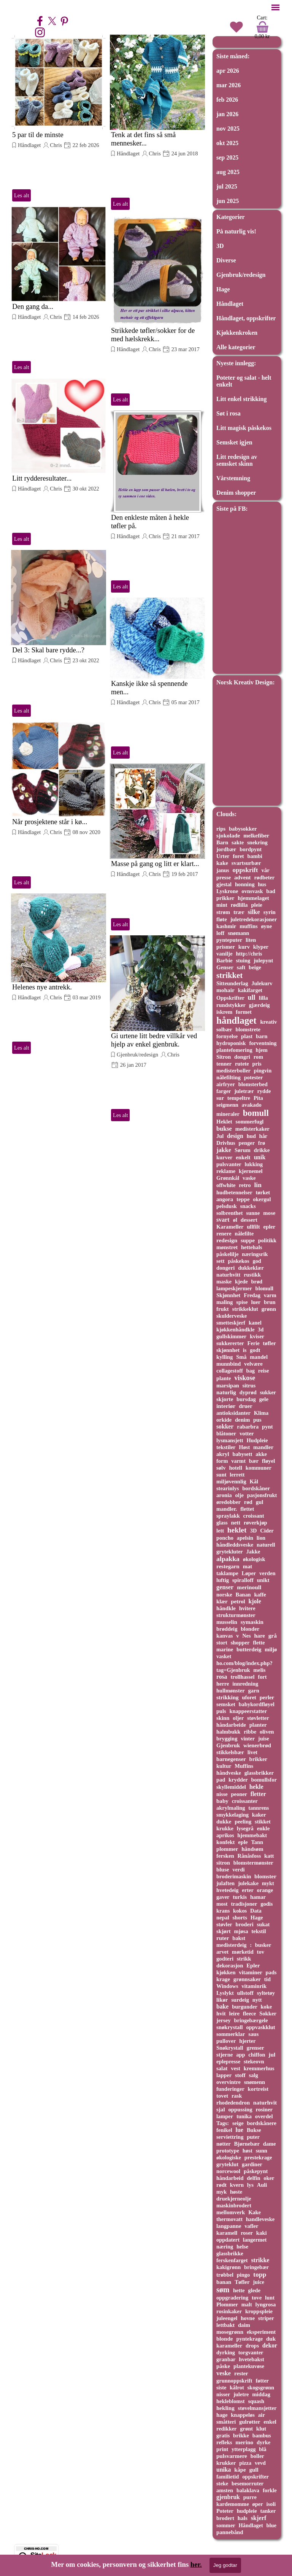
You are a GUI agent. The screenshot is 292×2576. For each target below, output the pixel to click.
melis (259, 1670)
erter (247, 1890)
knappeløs (243, 2415)
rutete (242, 1064)
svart (223, 1219)
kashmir (226, 926)
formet (244, 1012)
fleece (249, 2013)
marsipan (227, 1385)
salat (221, 2068)
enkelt (243, 1157)
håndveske (228, 1773)
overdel (264, 2116)
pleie (256, 905)
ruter (222, 1938)
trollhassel (242, 1677)
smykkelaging (232, 1815)
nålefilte (244, 1233)
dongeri (225, 1268)
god (256, 1261)
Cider (266, 1531)
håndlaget (236, 1020)
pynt (267, 1427)
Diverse (226, 260)
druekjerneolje (233, 2199)
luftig (222, 1580)
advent (242, 877)
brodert (225, 2518)
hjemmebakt (252, 1835)
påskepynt (256, 2171)
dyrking (225, 2352)
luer (255, 1302)
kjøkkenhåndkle (235, 1329)
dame (269, 2144)
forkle (270, 2490)
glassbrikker (259, 1773)
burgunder (244, 2007)
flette (259, 1643)
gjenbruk (228, 2497)
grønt (246, 2429)
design (235, 1136)
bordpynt (251, 849)
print (222, 2449)
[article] (58, 119)
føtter (262, 2381)
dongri (242, 1057)
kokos (240, 1911)
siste (221, 2387)
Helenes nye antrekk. (42, 987)
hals (243, 2518)
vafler (251, 2226)
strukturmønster (236, 1615)
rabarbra (248, 1427)
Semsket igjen (234, 442)
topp (259, 2274)
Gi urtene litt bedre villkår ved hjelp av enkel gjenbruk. (154, 1040)
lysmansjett (229, 1440)
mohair (225, 990)
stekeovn (254, 2061)
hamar (258, 1897)
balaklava (247, 2490)
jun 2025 (227, 201)
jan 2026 (227, 114)
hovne (248, 2318)
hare (259, 1636)
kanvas (224, 1636)
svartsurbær (246, 863)
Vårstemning (233, 478)
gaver (222, 1897)
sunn (261, 2151)
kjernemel (251, 1171)
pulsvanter (228, 1164)
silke (254, 912)
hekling (225, 2408)
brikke (241, 2435)
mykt (268, 1883)
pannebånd (229, 2532)
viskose (244, 1378)
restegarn (228, 1566)
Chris (56, 145)
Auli (262, 2185)
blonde (224, 2339)
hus (262, 884)
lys (250, 2185)
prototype (227, 2151)
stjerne (224, 2055)
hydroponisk (231, 1043)
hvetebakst (251, 2359)
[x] (52, 21)
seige (238, 2123)
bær (254, 1461)
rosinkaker (229, 2311)
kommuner (258, 1468)
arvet (222, 1952)
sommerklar (230, 2034)
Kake (254, 2212)
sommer (225, 2525)
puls (221, 1711)
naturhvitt (228, 1275)
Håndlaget (29, 145)
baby (222, 1801)
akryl (222, 1454)
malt (246, 2304)
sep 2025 (227, 157)
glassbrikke (229, 2253)
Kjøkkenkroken (236, 332)
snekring (257, 842)
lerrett (237, 1475)
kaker (259, 1815)
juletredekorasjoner (253, 919)
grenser (255, 2048)
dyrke (263, 2442)
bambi (254, 856)
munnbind (228, 1364)
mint (221, 905)
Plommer (227, 2304)
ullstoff (245, 1993)
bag (250, 1371)
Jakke (253, 1551)
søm (223, 2289)
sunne (253, 1213)
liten (251, 940)
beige (255, 967)
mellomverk (230, 2212)
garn (253, 1691)
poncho (224, 1538)
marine (224, 1649)
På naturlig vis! (236, 231)
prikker (225, 898)
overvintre (228, 2082)
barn (261, 1036)
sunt (221, 1475)
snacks (248, 1206)
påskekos (238, 1261)
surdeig (240, 2000)
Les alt (21, 195)
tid (267, 1979)
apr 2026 (227, 70)
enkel (269, 2422)
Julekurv (261, 983)
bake (222, 2006)
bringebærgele (251, 2020)
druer (245, 1406)
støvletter (258, 1718)
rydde (264, 1091)
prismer (225, 947)
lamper (224, 2116)
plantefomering (234, 1050)
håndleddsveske (234, 1545)
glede (254, 2290)
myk (221, 2192)
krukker (226, 2463)
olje (239, 1495)
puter (253, 2137)
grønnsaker (247, 1979)
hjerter (247, 2041)
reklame (225, 1171)
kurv (244, 947)
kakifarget (250, 990)
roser (247, 2233)
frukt (222, 1309)
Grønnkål (227, 1178)
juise (263, 1738)
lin (258, 1185)
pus (257, 1420)
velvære (253, 1364)
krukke (224, 1828)
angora (224, 1199)
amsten (224, 2490)
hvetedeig (227, 1890)
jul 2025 (226, 186)
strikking (227, 1697)
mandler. (226, 1509)
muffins (248, 926)
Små (241, 1357)
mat (247, 1566)
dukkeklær (250, 1268)
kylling (224, 1357)
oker (268, 2178)
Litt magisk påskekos (243, 428)
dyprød (248, 1392)
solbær (224, 1029)
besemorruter (247, 2483)
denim (242, 1420)
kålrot (237, 2387)
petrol (238, 1601)
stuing (243, 960)
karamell (226, 2233)
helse (242, 2247)
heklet (237, 1530)
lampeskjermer (234, 1288)
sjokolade (228, 835)
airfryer (225, 1084)
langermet (255, 2240)
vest (235, 2068)
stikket (263, 1822)
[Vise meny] (275, 7)
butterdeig (248, 1649)
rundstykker (231, 1005)
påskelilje (227, 1254)
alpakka (228, 1559)
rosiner (264, 2109)
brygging (226, 1738)
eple (243, 1842)
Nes (246, 1636)
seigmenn (227, 1105)
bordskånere (261, 2123)
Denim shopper (236, 492)
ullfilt (253, 1227)
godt (255, 1350)
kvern (237, 2185)
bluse (222, 1869)
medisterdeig (231, 1945)
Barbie (224, 960)
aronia (224, 1495)
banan (223, 2282)
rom (258, 1057)
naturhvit (265, 2102)
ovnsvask (252, 891)
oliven (267, 1732)
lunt (270, 2298)
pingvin (263, 1070)
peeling (243, 1822)
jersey (223, 2020)
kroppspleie (259, 2311)
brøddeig (226, 1629)
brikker (258, 1759)
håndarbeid (229, 2178)
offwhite (226, 1185)
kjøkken (226, 1972)
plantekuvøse (248, 2366)
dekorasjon (229, 1965)
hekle (256, 1786)
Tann (257, 1842)
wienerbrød (257, 1745)
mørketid (243, 1952)
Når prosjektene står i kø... (49, 822)
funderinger (230, 2089)
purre (250, 2497)
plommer (227, 1849)
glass (222, 1523)
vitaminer (250, 1972)
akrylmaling (230, 1808)
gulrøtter (249, 2422)
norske (224, 1595)
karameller (229, 2346)
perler (267, 1697)
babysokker (243, 829)
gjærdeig (259, 1005)
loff (220, 933)
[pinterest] (64, 21)
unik (260, 1157)
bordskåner (256, 1488)
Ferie (254, 1343)
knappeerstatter (248, 1711)
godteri (224, 1959)
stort (221, 1643)
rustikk (252, 1275)
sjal (220, 2109)
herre (222, 1684)
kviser (257, 1336)
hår (263, 1136)
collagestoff (229, 1371)
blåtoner (226, 1433)
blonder (250, 1629)
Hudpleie (257, 1440)
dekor (269, 2345)
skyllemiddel (231, 1787)
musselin (226, 1622)
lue (239, 2130)
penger (247, 1143)
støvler (224, 1924)
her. (196, 2564)
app (240, 2055)
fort (262, 1677)
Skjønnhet (228, 1295)
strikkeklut (245, 1309)
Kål (253, 1481)
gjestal (224, 884)
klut (261, 2428)
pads (271, 1972)
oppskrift (245, 870)
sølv (221, 1468)
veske (223, 2373)
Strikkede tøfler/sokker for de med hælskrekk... (153, 334)
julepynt (263, 960)
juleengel (226, 2318)
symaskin (252, 1622)
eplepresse (228, 2061)
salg (253, 2075)
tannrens (258, 1808)
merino (244, 2442)
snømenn (254, 2082)
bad (270, 891)
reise (263, 1371)
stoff (240, 2075)
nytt (257, 2000)
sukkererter (230, 1343)
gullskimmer (231, 1336)
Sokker (267, 2013)
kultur (223, 1766)
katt (269, 1856)
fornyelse (227, 1036)
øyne (266, 926)
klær (221, 1601)
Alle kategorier (236, 347)
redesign (226, 1240)
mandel (259, 1357)
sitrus (249, 1385)
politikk (267, 1240)
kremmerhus (259, 2068)
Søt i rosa (228, 413)
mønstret (227, 1247)
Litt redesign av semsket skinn (236, 460)
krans (223, 1911)
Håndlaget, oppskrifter (246, 318)
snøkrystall (229, 2027)
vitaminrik (254, 1986)
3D (220, 246)
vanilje (224, 954)
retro (245, 1185)
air (261, 2415)
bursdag (246, 1399)
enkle (263, 1828)
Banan (243, 1595)
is (245, 1350)
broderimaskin (233, 1876)
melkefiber (256, 836)
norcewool (228, 2171)
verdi (238, 1869)
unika (223, 2469)
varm (270, 1295)
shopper (240, 1643)
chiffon (256, 2055)
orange (265, 1890)
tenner (224, 1064)
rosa (221, 1676)
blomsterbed (253, 1084)
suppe (248, 1240)
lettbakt (225, 2325)
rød (248, 1502)
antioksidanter (233, 1413)
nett (235, 1523)
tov (260, 1952)
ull (252, 997)
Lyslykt (225, 1993)
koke (266, 2007)
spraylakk (228, 1516)
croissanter (245, 1801)
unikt (263, 1580)
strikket (229, 975)
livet (252, 1752)
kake (222, 863)
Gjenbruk (228, 1745)
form (222, 1461)
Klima (261, 1413)
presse (223, 877)
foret (238, 856)
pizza (245, 2463)
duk (271, 2339)
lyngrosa (266, 2304)
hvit (221, 2013)
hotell (235, 1468)
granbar (226, 2359)
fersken (225, 1856)
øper (257, 2504)
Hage (223, 289)
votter (247, 1433)
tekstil (258, 1931)
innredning (245, 1684)
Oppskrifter (230, 998)
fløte (221, 919)
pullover (226, 2041)
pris (257, 1064)
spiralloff (243, 1580)
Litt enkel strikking (241, 399)
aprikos (225, 1835)
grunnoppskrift (234, 2381)
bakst (238, 1938)
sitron (223, 1863)
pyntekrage (249, 2339)
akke (261, 1454)
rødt (221, 2185)
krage (223, 1979)
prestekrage (258, 2157)
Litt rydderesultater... (41, 478)
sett (220, 1261)
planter (258, 1725)
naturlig (226, 1392)
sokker (224, 1426)
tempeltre (238, 1098)
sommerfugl (250, 1122)
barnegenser (231, 1759)
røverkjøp (255, 1523)
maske (224, 1281)
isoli (271, 2504)
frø (261, 1143)
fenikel (224, 2130)
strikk (244, 1959)
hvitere (247, 1608)
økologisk (254, 1559)
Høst (244, 1447)
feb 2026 (227, 99)
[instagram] (40, 32)
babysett (242, 1454)
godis (266, 1904)
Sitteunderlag (232, 983)
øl (235, 1220)
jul (271, 2054)
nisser (223, 2394)
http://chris (249, 954)
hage (221, 2415)
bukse (224, 1128)
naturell (266, 1545)
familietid (227, 2477)
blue (271, 2525)
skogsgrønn (261, 2387)
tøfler (269, 1343)
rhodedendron (233, 2103)
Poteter (224, 2511)
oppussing (240, 2109)
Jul (220, 1136)
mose (269, 1213)
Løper (249, 1573)
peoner (239, 1794)
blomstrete (248, 1029)
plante (223, 1378)
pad (220, 1780)
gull (253, 2470)
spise (242, 1302)
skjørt (223, 1931)
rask (237, 2096)
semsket (225, 1704)
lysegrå (245, 1828)
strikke (260, 2260)
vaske (249, 1178)
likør (222, 2000)
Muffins (244, 1766)
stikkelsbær (230, 1752)
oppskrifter (255, 2477)
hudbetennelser (234, 1192)
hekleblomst (230, 2401)
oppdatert (228, 2240)
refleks (224, 2442)
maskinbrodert (233, 2205)
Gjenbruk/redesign (137, 1054)
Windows (227, 1986)
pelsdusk (226, 1206)
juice (258, 2282)
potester (253, 1077)
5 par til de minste (37, 135)
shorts (240, 1917)
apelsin (245, 1538)
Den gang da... (32, 306)
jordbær (226, 849)
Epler (253, 1965)
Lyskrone (227, 891)
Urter (222, 856)
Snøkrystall (229, 2048)
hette (238, 2290)
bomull (256, 1113)
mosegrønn (229, 2332)
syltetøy (266, 1993)
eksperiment (261, 2332)
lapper (224, 2075)
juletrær (244, 1091)
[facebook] (40, 21)
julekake (248, 1883)
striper (266, 2318)
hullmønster (230, 1691)
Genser (224, 967)
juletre (241, 2394)
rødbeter (264, 877)
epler (269, 1227)
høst (247, 2151)
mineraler (228, 1114)
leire (234, 2013)
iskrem (224, 1012)
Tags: (222, 2123)
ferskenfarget (232, 2260)
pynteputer (229, 940)
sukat (263, 1924)
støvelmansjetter (257, 2408)
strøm (223, 912)
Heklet (224, 1122)
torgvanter (250, 2352)
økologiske (228, 2157)
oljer (238, 1718)
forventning (262, 1043)
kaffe (260, 1595)
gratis (223, 2435)
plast (246, 1036)
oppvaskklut (260, 2027)
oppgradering (232, 2298)
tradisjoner (244, 1904)
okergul (262, 1199)
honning (245, 884)
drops (252, 2346)
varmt (238, 1461)
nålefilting (228, 1077)
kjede (241, 1281)
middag (261, 2394)
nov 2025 (228, 128)
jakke (223, 1150)
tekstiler (226, 1447)
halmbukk (228, 1732)
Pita (258, 1098)
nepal (222, 1917)
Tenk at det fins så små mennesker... (143, 139)
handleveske (260, 2219)
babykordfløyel (257, 1704)
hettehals (251, 1247)
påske (223, 2366)
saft (241, 967)
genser (224, 1587)
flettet (247, 1509)
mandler (263, 1447)
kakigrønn (228, 2267)
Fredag (252, 1295)
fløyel (268, 1461)
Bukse (254, 2130)
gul (259, 1502)
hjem (261, 1050)
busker (263, 1945)
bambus (261, 2435)
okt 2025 (227, 143)
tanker (268, 2511)
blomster (265, 1876)
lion (261, 1538)
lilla (263, 998)
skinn (222, 1718)
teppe (242, 1199)
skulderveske (231, 1316)
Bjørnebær (246, 2144)
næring (224, 2247)
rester (241, 2373)
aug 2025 (228, 172)
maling (224, 1302)
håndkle (226, 1608)
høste (236, 2192)
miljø (271, 1649)
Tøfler (242, 2282)
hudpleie (247, 2511)
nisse (222, 1794)
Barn (222, 842)
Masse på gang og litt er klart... (155, 864)
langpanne (228, 2226)
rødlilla (239, 905)
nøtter (223, 2144)
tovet (222, 2096)
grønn (269, 1309)
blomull (264, 1288)
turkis (240, 1897)
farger (223, 1091)
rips (220, 829)
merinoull (249, 1587)
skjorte (224, 1399)
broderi (245, 1924)
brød (256, 1281)
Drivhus (225, 1143)
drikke (262, 1150)
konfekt (225, 1842)
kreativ (268, 1022)
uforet (249, 1697)
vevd (260, 2463)
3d (260, 1329)
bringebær (256, 2267)
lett (220, 1531)
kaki (261, 2233)
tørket (263, 1192)
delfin (253, 2178)
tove (257, 2298)
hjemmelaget (253, 898)
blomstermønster (253, 1863)
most (222, 1904)
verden (267, 1573)
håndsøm (252, 1849)
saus (253, 2034)
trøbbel (224, 2275)
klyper (260, 947)
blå (262, 2449)
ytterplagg (244, 2449)
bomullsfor (263, 1780)
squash (256, 2401)
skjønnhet (228, 1350)
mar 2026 (228, 85)
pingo (243, 2275)
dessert (249, 1220)
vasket (223, 1656)
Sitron (223, 1057)
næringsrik (255, 1254)
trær (238, 912)
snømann (238, 933)
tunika (244, 2116)
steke (222, 2483)
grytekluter (229, 1551)
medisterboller (233, 1070)
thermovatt (229, 2219)
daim (244, 2325)
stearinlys (227, 1488)
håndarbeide (231, 1725)
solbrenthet (229, 1213)
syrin (269, 912)
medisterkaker (252, 1129)
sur (220, 1098)
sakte (238, 842)
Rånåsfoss (249, 1856)
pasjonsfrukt (262, 1495)
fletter (258, 1794)
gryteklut (227, 2164)
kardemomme (232, 2504)
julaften (225, 1883)
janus (222, 870)
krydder (238, 1780)
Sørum (243, 1150)
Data (256, 1911)
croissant (253, 1516)
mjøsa (241, 1931)
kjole (255, 1601)
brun (270, 1302)
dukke (223, 1822)
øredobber (228, 1502)
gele (263, 1399)
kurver (224, 1157)
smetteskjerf (230, 1323)
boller (257, 2456)
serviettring (229, 2137)
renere (224, 1233)
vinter (248, 1738)
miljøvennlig (231, 1481)
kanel (255, 1323)
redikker (226, 2429)
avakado (252, 1105)
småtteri (226, 2422)
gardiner (252, 2164)
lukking (254, 1164)
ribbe (250, 1732)
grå (272, 1635)
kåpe (240, 2470)
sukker (268, 1392)
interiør (225, 1406)
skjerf (259, 2518)
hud (251, 1136)
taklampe (227, 1573)
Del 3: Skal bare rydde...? (48, 650)
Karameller (229, 1227)
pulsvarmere (231, 2456)
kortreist (258, 2089)
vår (266, 870)
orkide (224, 1420)
